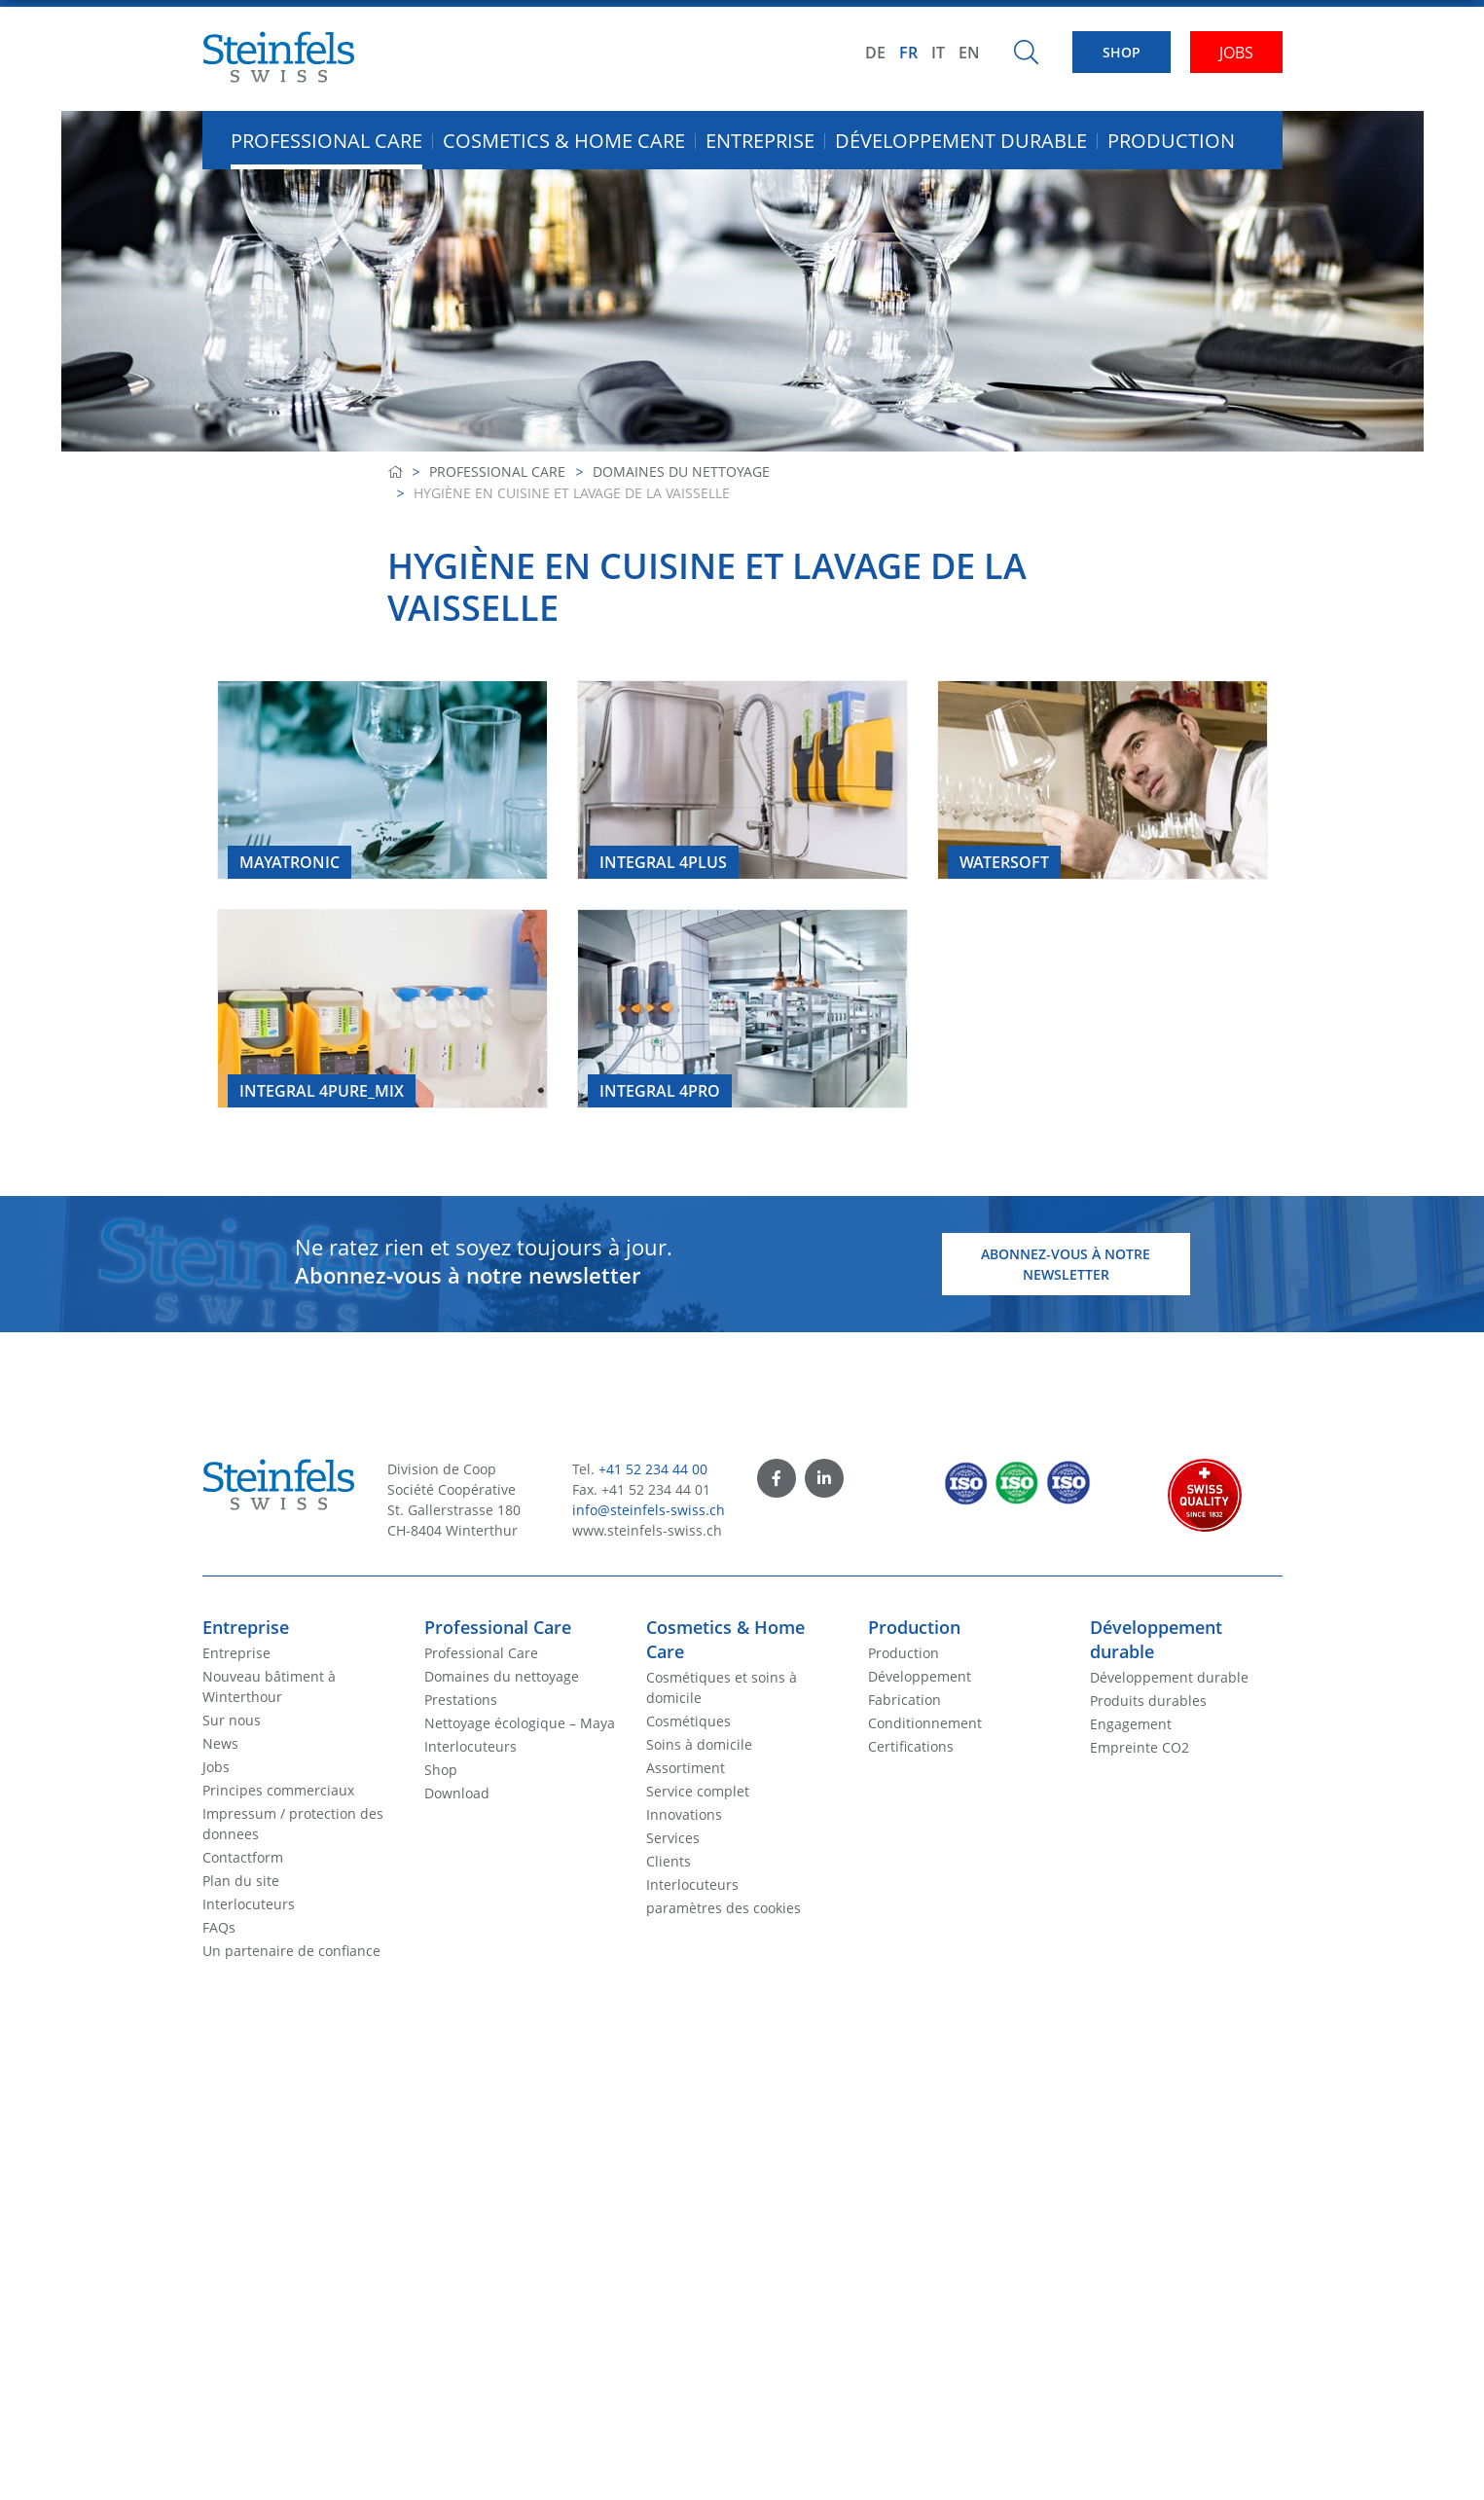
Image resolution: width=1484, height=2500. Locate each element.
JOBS (1236, 52)
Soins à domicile (699, 1744)
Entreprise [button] (760, 140)
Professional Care (497, 471)
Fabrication (904, 1699)
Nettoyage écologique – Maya (519, 1723)
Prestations (460, 1699)
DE (875, 52)
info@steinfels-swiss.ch (648, 1510)
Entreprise (245, 1627)
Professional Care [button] (326, 140)
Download (456, 1793)
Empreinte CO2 (1139, 1747)
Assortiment (685, 1767)
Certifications (911, 1746)
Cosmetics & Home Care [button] (564, 140)
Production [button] (1171, 140)
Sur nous (231, 1720)
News (220, 1743)
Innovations (684, 1814)
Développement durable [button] (961, 140)
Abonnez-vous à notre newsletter (1065, 1264)
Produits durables (1148, 1700)
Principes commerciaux (278, 1790)
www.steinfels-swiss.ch (647, 1530)
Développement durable (1169, 1677)
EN (969, 52)
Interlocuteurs (248, 1904)
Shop (440, 1769)
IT (938, 52)
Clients (668, 1861)
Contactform (242, 1857)
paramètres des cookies (723, 1908)
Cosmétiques (688, 1721)
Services (673, 1838)
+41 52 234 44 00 (652, 1469)
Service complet (697, 1791)
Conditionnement (925, 1723)
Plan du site (240, 1880)
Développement (919, 1676)
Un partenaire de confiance (291, 1950)
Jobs (216, 1766)
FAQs (218, 1927)
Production (914, 1627)
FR (908, 52)
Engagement (1131, 1724)
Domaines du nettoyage (681, 471)
